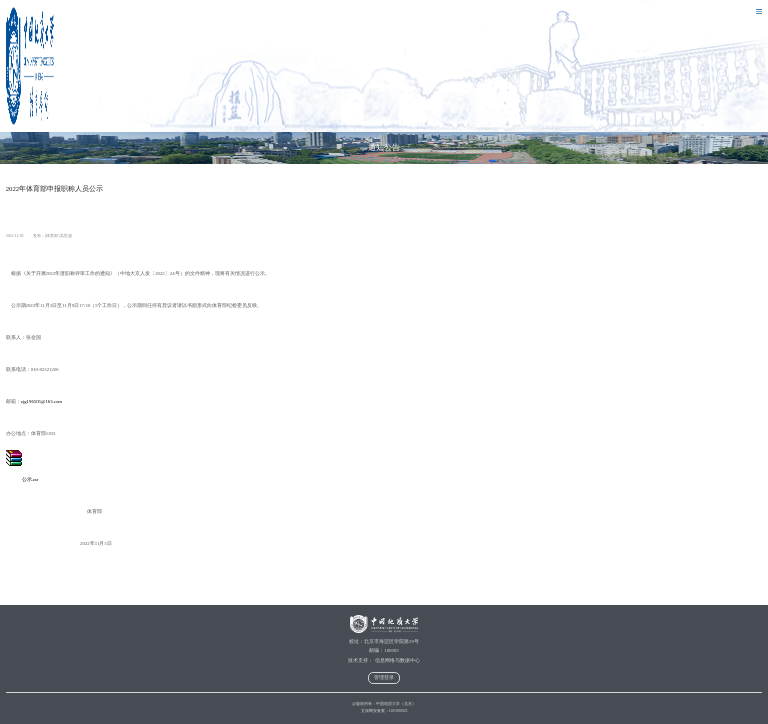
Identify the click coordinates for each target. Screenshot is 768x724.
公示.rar (22, 479)
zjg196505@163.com (41, 401)
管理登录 (384, 677)
